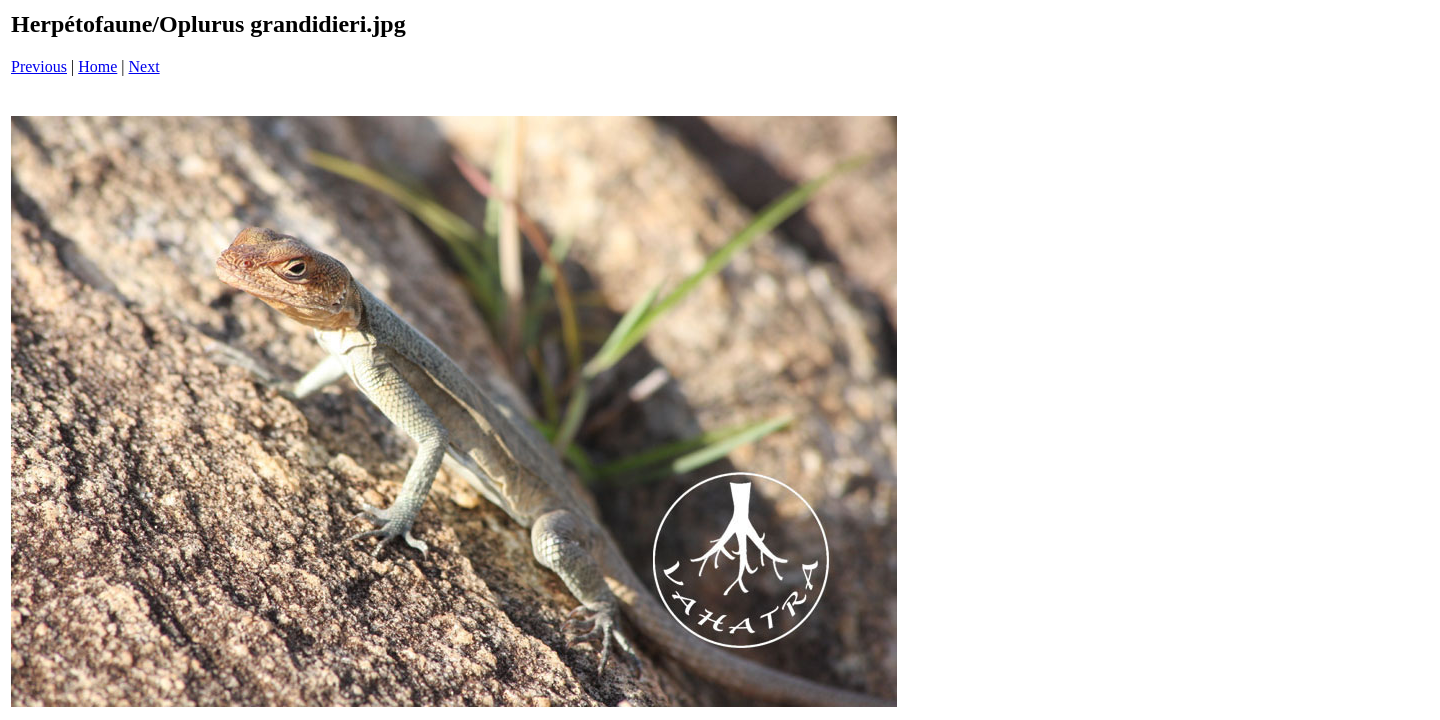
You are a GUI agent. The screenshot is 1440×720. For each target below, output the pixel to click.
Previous (39, 66)
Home (97, 66)
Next (144, 66)
